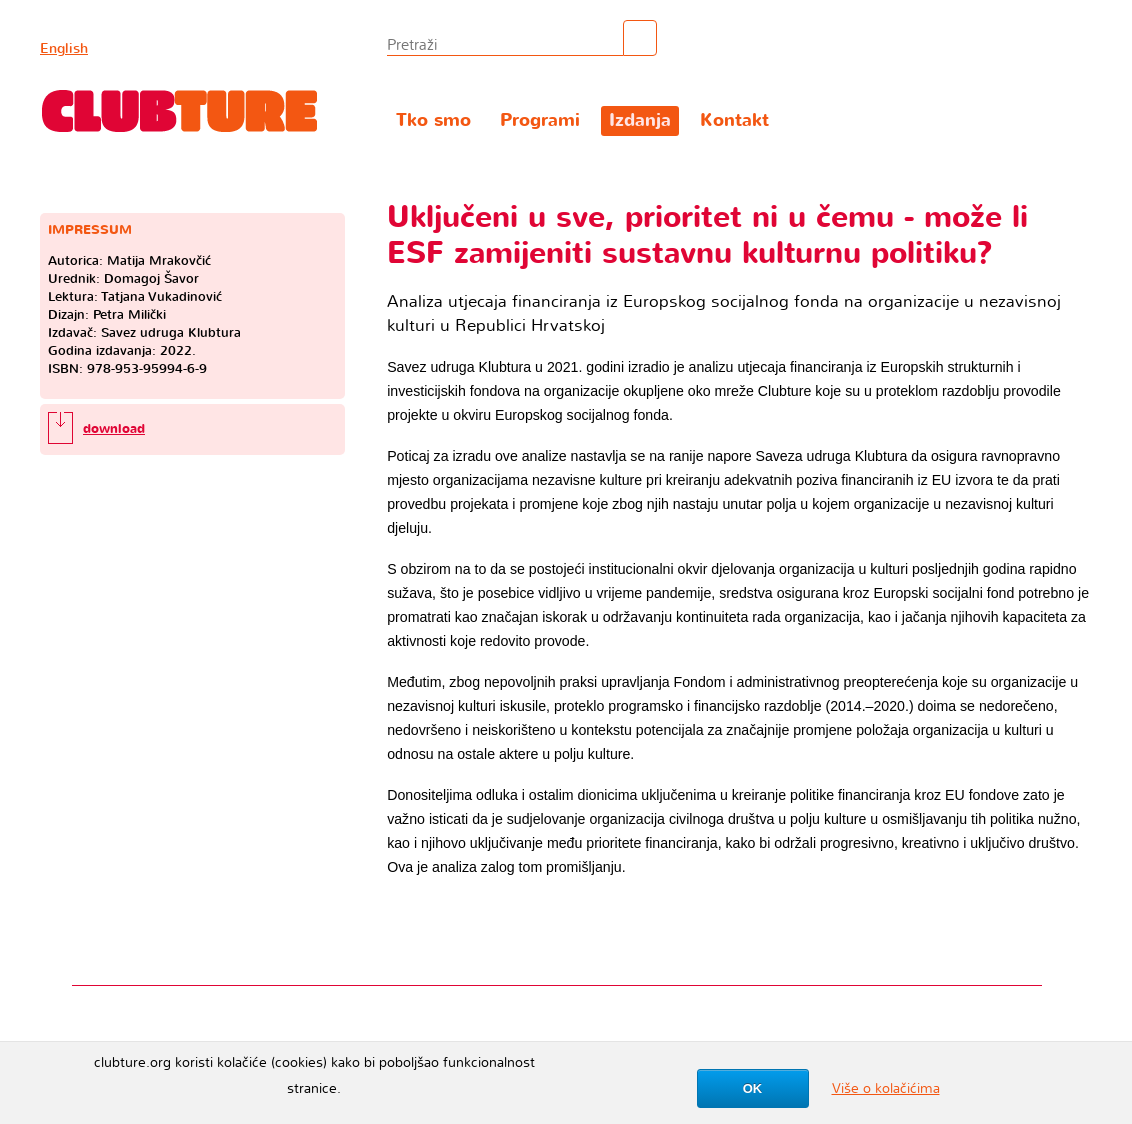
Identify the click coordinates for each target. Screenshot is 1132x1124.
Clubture (180, 111)
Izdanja (640, 120)
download (114, 429)
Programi (540, 120)
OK (753, 1088)
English (64, 48)
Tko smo (433, 120)
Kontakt (734, 120)
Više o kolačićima (886, 1088)
